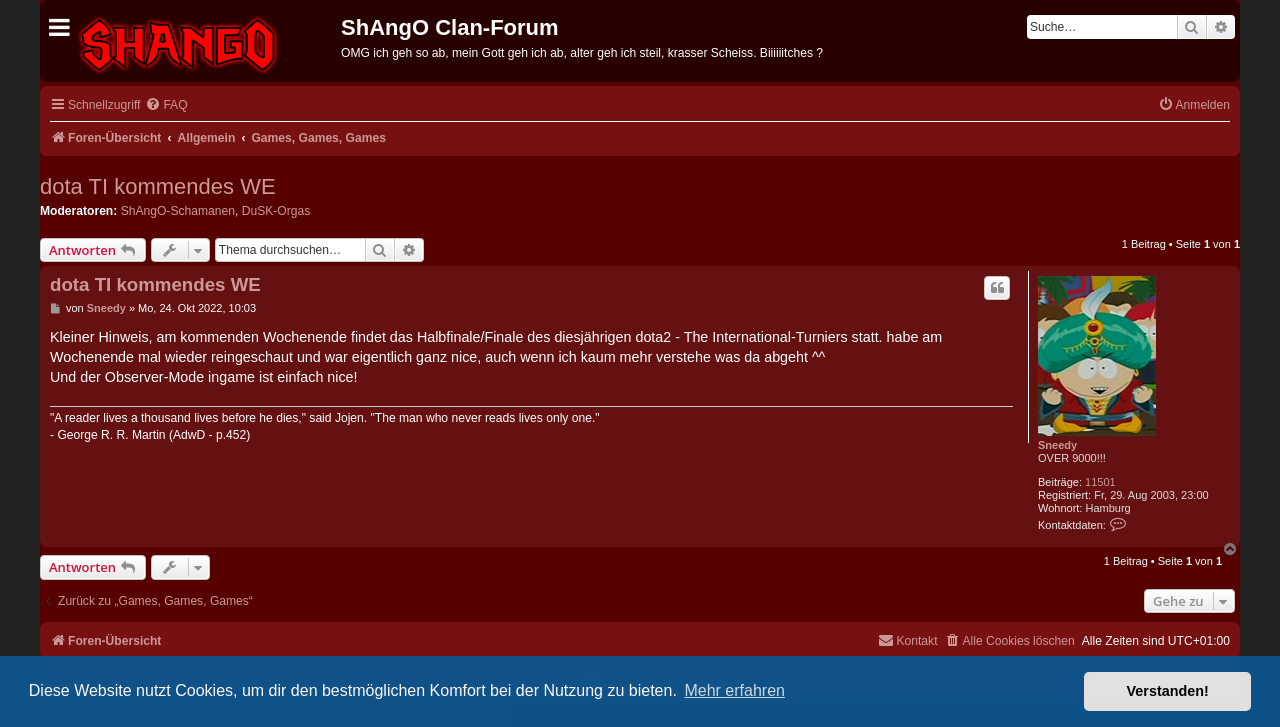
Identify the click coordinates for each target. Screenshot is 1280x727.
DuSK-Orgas (276, 211)
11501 (1100, 482)
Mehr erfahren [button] (734, 690)
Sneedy (1057, 445)
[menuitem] (166, 105)
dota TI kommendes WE (158, 186)
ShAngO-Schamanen (178, 211)
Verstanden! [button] (1168, 691)
